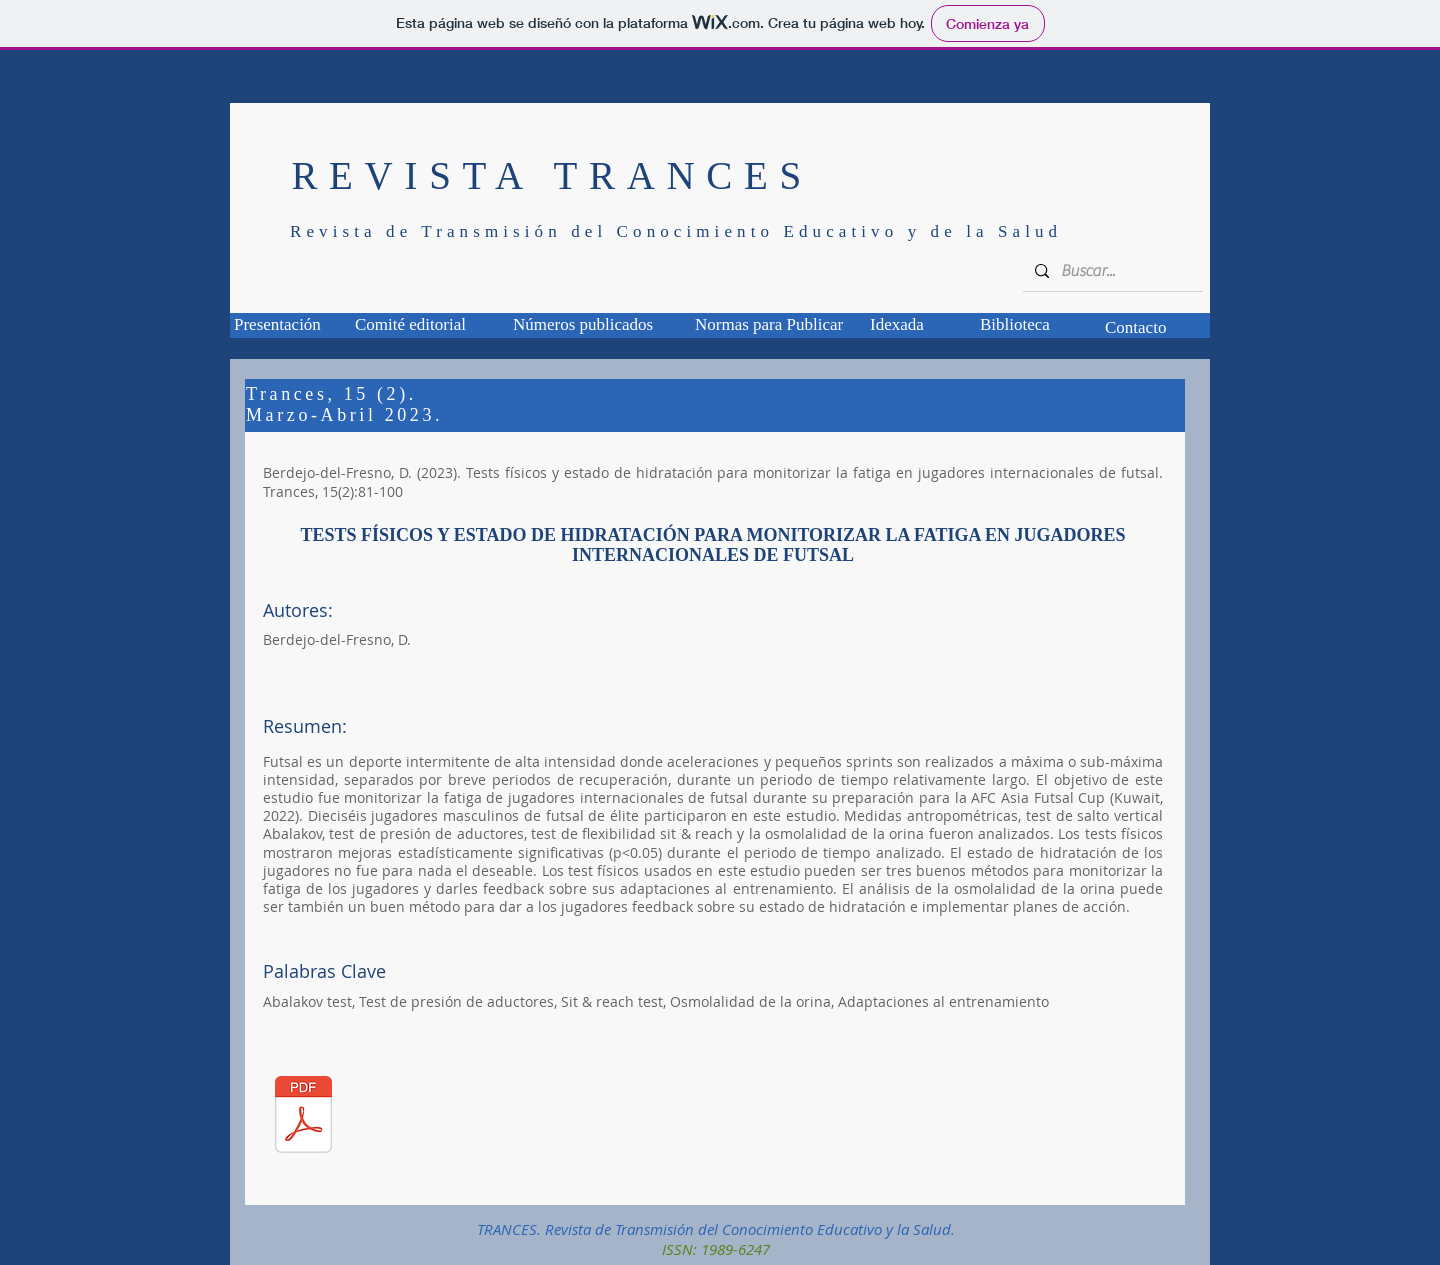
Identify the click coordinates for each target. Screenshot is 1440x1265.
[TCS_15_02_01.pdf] (303, 1116)
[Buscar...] (1111, 271)
